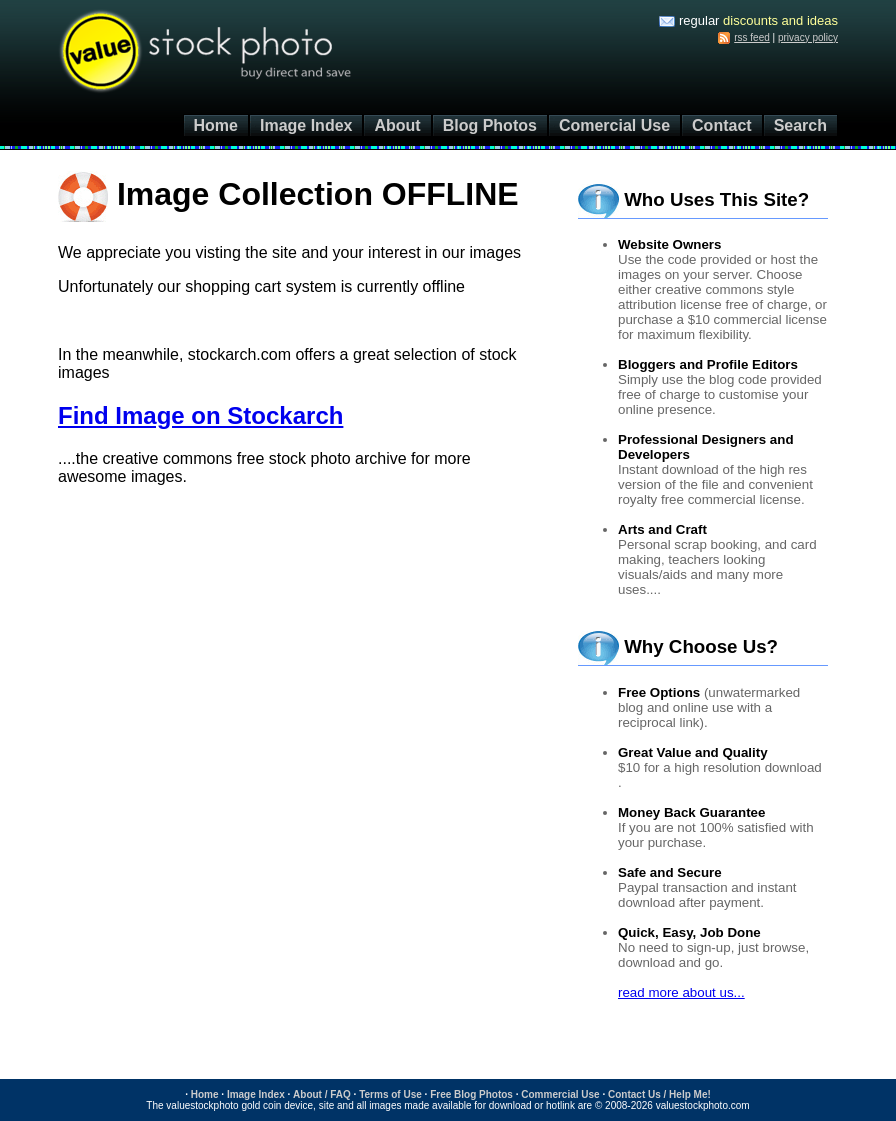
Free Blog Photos (471, 1094)
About (397, 125)
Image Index (306, 125)
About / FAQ (322, 1094)
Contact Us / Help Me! (659, 1094)
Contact (722, 125)
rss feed (752, 37)
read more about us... (681, 992)
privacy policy (808, 37)
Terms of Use (390, 1094)
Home (216, 125)
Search (800, 125)
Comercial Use (614, 125)
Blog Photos (490, 125)
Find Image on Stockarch (200, 415)
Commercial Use (560, 1094)
